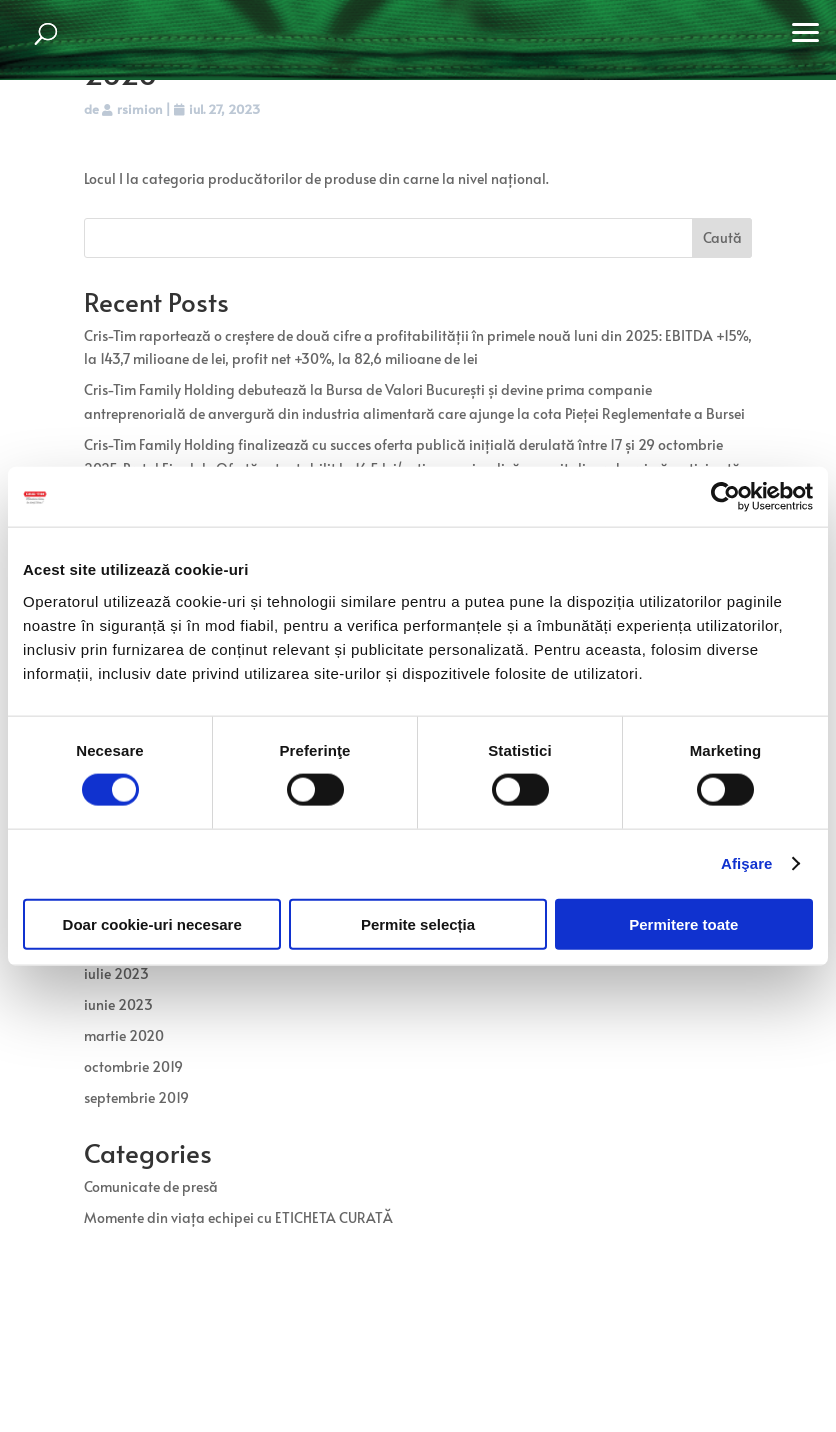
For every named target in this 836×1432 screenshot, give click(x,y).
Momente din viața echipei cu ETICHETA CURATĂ (238, 1217)
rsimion (139, 109)
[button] (806, 30)
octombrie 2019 (133, 1066)
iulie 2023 (116, 973)
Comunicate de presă (151, 1186)
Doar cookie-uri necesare (152, 923)
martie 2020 (124, 1035)
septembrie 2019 (136, 1097)
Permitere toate (683, 923)
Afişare (747, 863)
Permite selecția (418, 923)
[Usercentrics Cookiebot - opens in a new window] (725, 497)
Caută (722, 237)
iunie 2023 (118, 1004)
